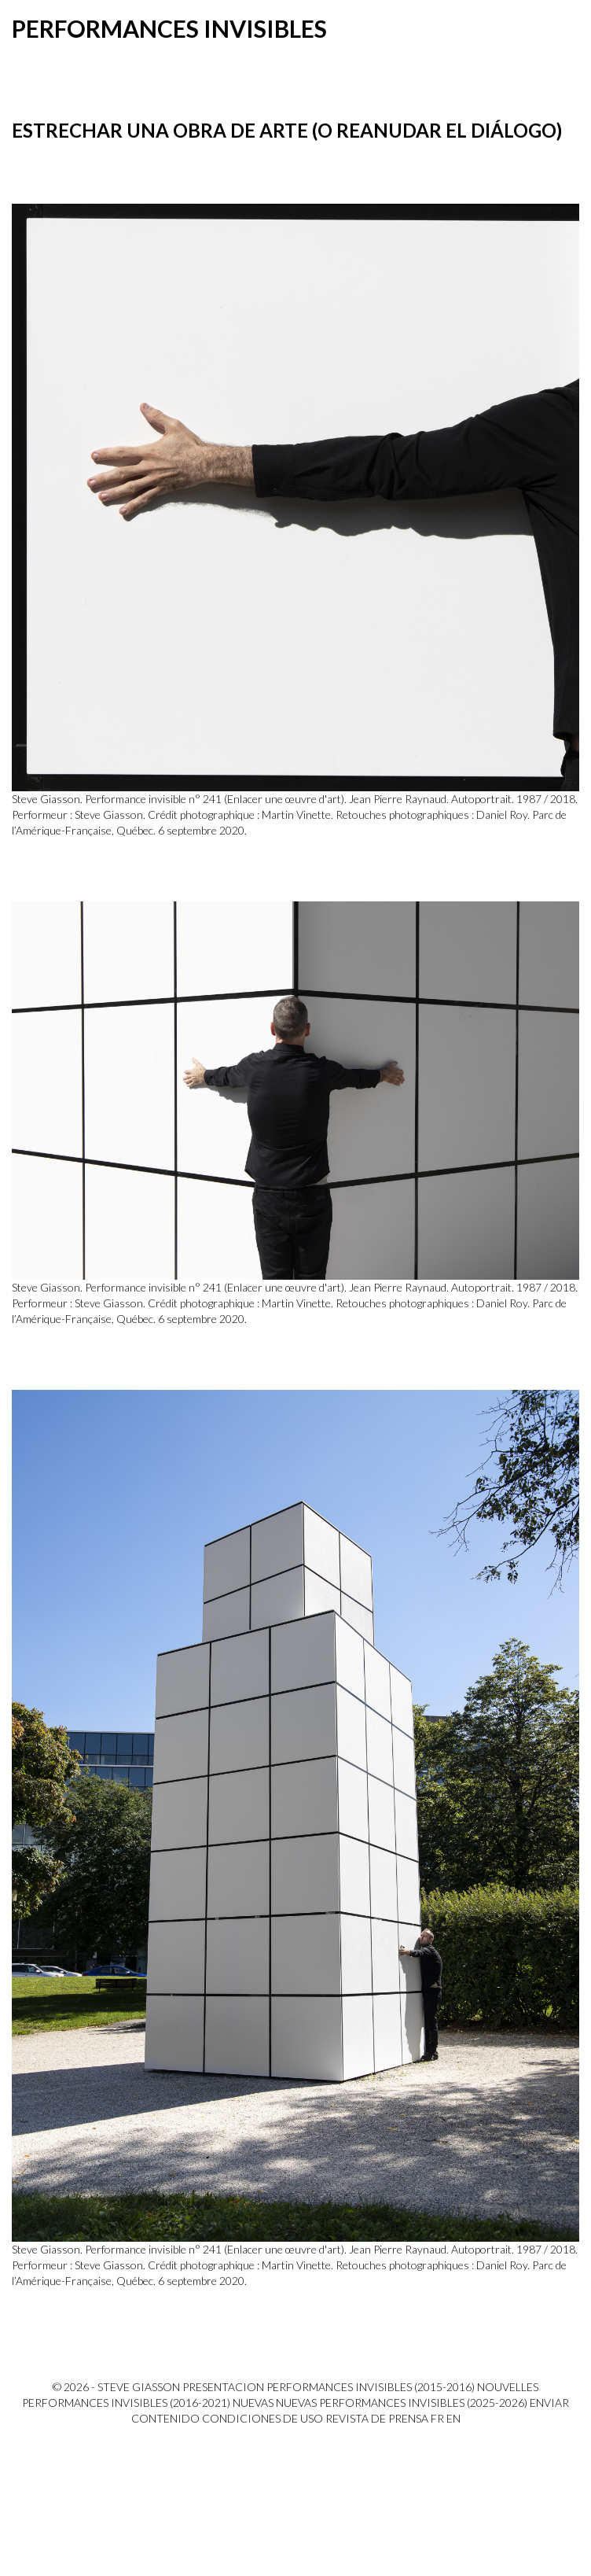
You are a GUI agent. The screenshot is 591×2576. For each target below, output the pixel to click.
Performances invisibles (169, 28)
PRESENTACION (223, 2387)
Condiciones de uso (262, 2418)
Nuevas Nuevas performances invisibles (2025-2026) (380, 2402)
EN (453, 2418)
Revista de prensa (376, 2418)
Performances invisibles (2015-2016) (370, 2387)
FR (437, 2418)
